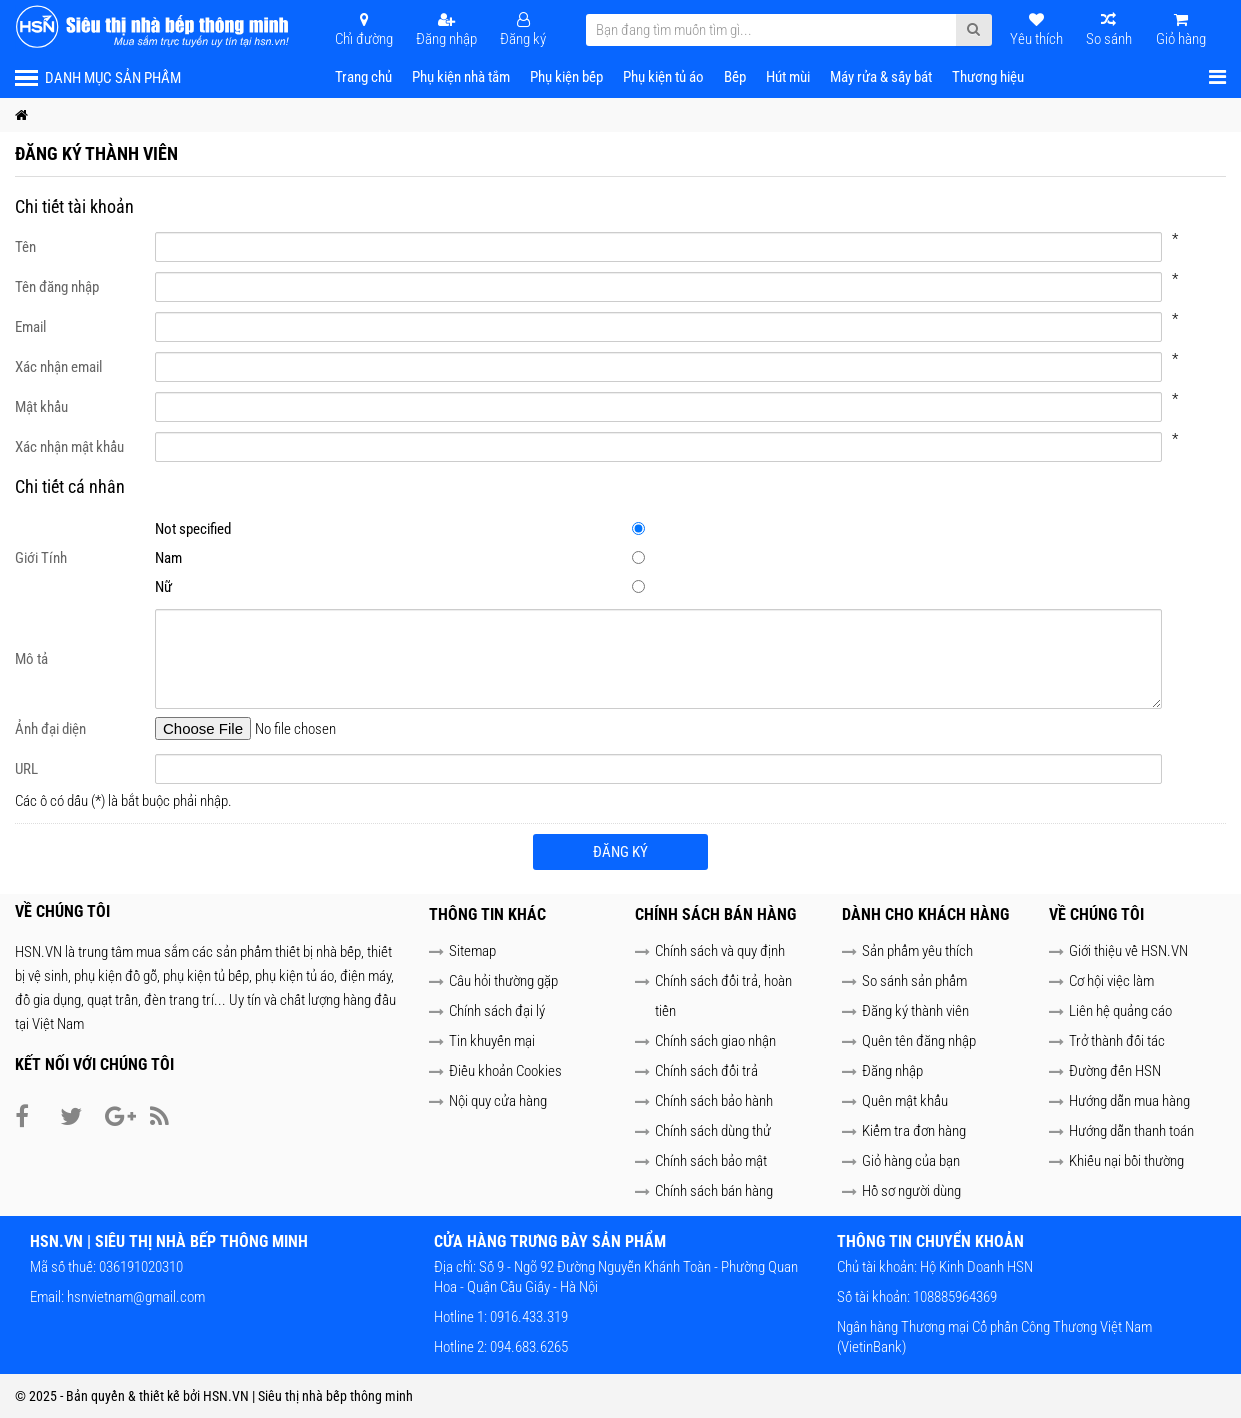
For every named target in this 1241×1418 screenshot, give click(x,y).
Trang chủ (363, 77)
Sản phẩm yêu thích (917, 951)
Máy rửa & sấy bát (881, 77)
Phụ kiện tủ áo (663, 77)
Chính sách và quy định (720, 951)
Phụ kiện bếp (566, 77)
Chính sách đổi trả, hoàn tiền (723, 996)
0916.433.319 (527, 1317)
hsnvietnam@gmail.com (136, 1297)
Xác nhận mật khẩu (69, 447)
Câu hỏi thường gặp (503, 981)
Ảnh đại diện (50, 729)
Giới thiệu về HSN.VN (1128, 951)
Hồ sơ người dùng (911, 1191)
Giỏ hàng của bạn (911, 1161)
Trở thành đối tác (1117, 1041)
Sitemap (472, 951)
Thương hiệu (988, 77)
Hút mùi (788, 77)
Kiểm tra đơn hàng (914, 1131)
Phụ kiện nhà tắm (461, 77)
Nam (648, 558)
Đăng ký (620, 852)
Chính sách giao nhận (715, 1041)
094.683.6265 (527, 1347)
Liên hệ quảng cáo (1120, 1011)
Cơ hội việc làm (1111, 981)
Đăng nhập (892, 1071)
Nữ (648, 587)
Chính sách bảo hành (714, 1101)
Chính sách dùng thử (713, 1131)
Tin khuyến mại (492, 1041)
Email (30, 327)
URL (26, 769)
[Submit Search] (973, 30)
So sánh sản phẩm (914, 981)
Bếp (735, 77)
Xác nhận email (58, 367)
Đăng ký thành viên (915, 1011)
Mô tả (31, 659)
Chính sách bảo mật (711, 1161)
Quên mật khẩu (905, 1101)
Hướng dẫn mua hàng (1129, 1101)
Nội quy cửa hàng (498, 1101)
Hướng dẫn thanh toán (1131, 1131)
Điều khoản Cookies (505, 1071)
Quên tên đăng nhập (919, 1041)
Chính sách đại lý (497, 1011)
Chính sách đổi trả (706, 1071)
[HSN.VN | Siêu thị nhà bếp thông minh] (155, 27)
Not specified (648, 529)
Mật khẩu (41, 407)
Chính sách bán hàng (714, 1191)
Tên (25, 247)
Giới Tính (41, 558)
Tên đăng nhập (57, 287)
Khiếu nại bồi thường (1126, 1161)
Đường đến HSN (1115, 1071)
